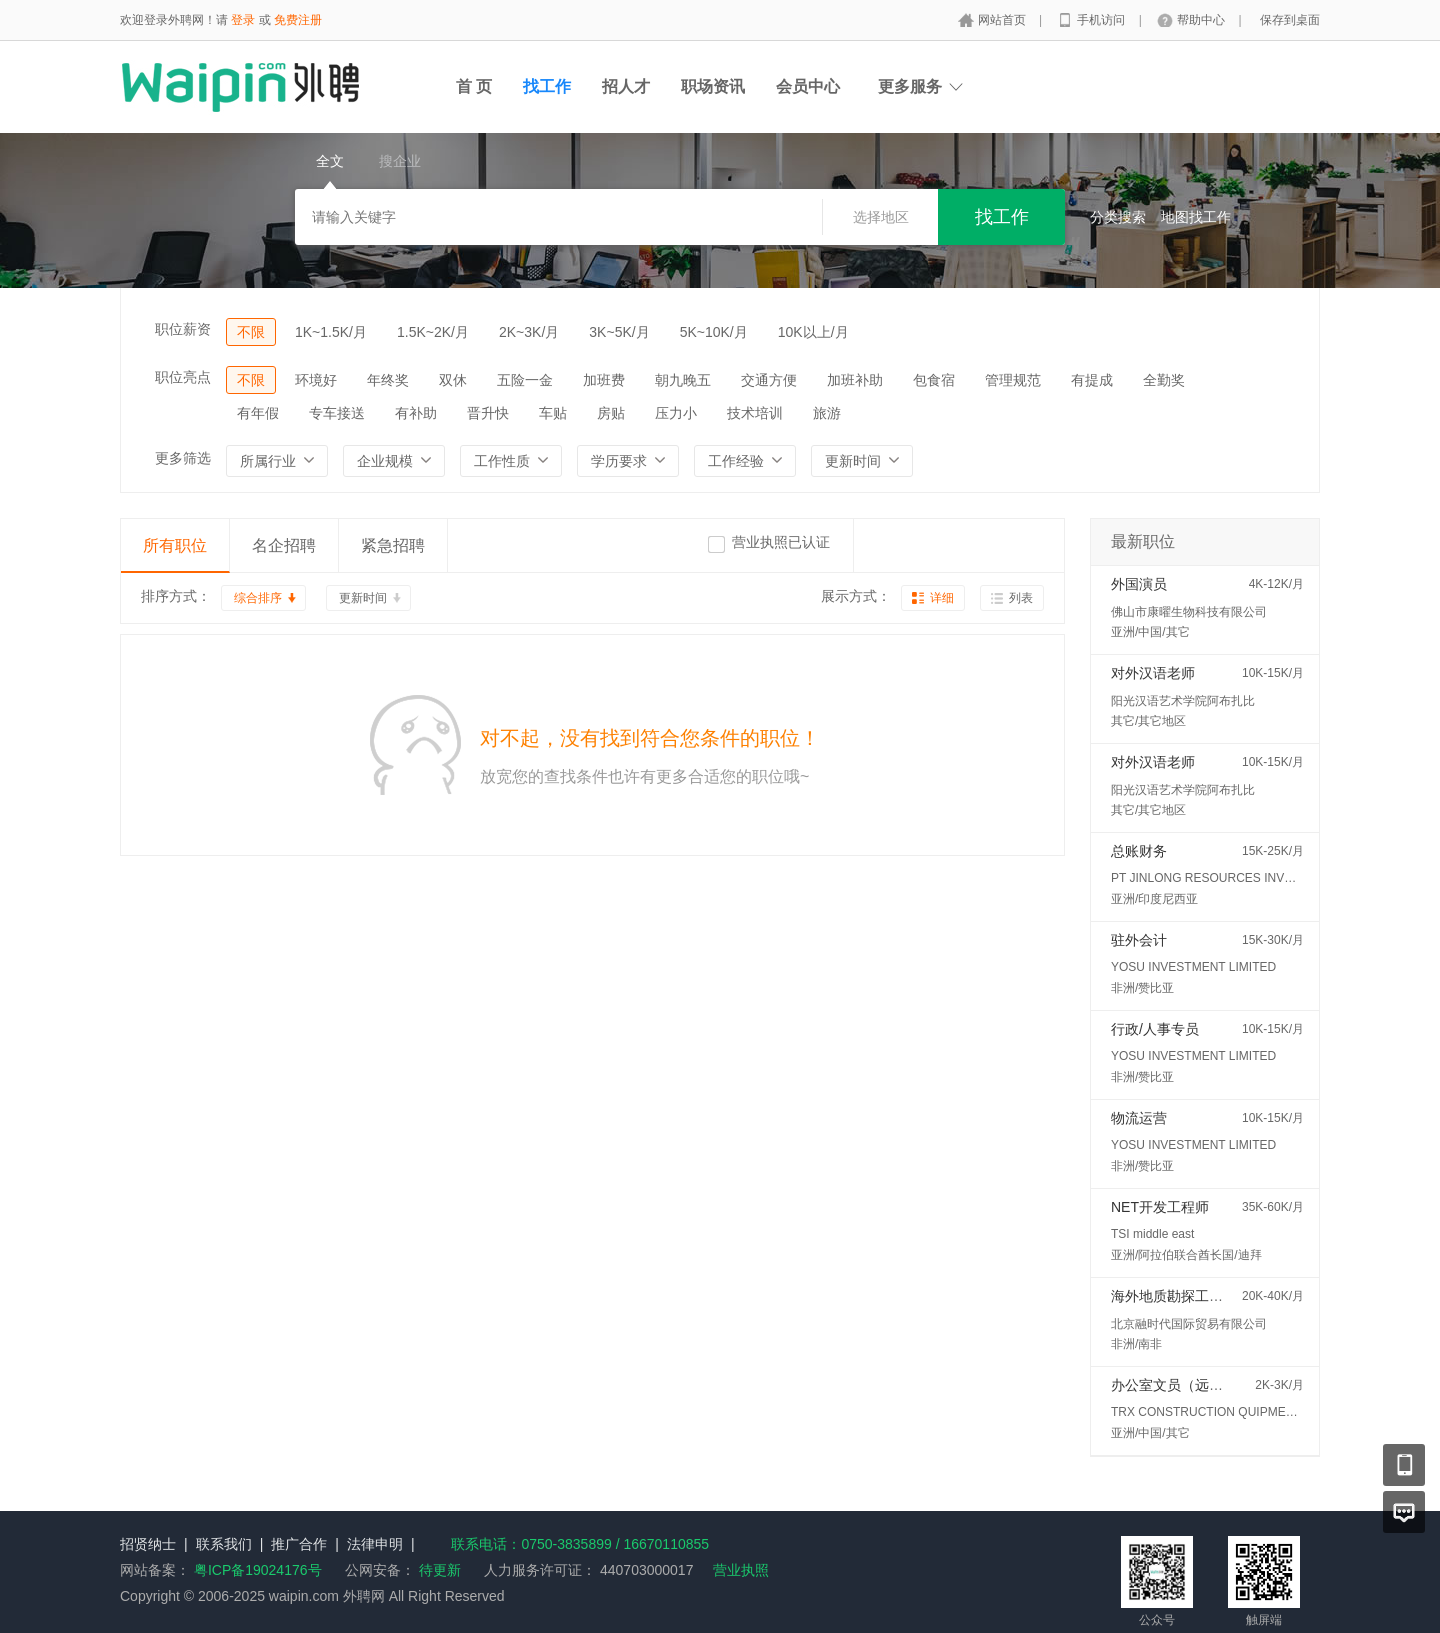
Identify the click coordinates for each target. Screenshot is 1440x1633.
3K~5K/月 (619, 332)
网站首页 (1003, 20)
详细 (942, 598)
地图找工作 (1196, 217)
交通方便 (769, 380)
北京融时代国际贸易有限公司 (1189, 1324)
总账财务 (1139, 851)
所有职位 (175, 545)
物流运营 (1139, 1118)
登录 (243, 20)
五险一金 (525, 380)
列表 (1021, 598)
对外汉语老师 (1153, 673)
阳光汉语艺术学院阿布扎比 (1183, 701)
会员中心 (808, 86)
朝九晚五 (683, 380)
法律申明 (375, 1544)
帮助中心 (1202, 20)
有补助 (416, 413)
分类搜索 (1118, 217)
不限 (251, 332)
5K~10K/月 (714, 332)
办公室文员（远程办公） (1188, 1385)
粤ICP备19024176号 (258, 1570)
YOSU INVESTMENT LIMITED (1193, 967)
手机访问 (1102, 20)
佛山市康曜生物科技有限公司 (1189, 612)
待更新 (438, 1570)
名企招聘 (284, 545)
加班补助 (855, 380)
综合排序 (258, 598)
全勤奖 (1164, 380)
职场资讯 (713, 86)
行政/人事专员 (1155, 1029)
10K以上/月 (813, 332)
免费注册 (298, 20)
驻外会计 (1139, 940)
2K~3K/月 (529, 332)
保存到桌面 (1290, 20)
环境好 (316, 380)
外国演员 (1139, 584)
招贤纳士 (148, 1544)
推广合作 (299, 1544)
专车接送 (337, 413)
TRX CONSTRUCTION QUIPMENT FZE (1219, 1412)
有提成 (1092, 380)
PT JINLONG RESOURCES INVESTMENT (1226, 878)
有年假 (258, 413)
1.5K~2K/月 (433, 332)
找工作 (547, 86)
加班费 (604, 380)
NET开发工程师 (1160, 1207)
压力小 (676, 413)
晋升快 (488, 413)
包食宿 (934, 380)
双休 (453, 380)
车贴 (553, 413)
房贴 (611, 413)
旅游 (827, 413)
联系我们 (224, 1544)
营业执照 (741, 1570)
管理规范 (1013, 380)
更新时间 (363, 598)
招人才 (626, 86)
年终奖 (388, 380)
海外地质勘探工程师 (1174, 1296)
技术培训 (755, 413)
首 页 (474, 86)
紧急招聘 (393, 545)
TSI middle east (1152, 1234)
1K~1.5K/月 (331, 332)
